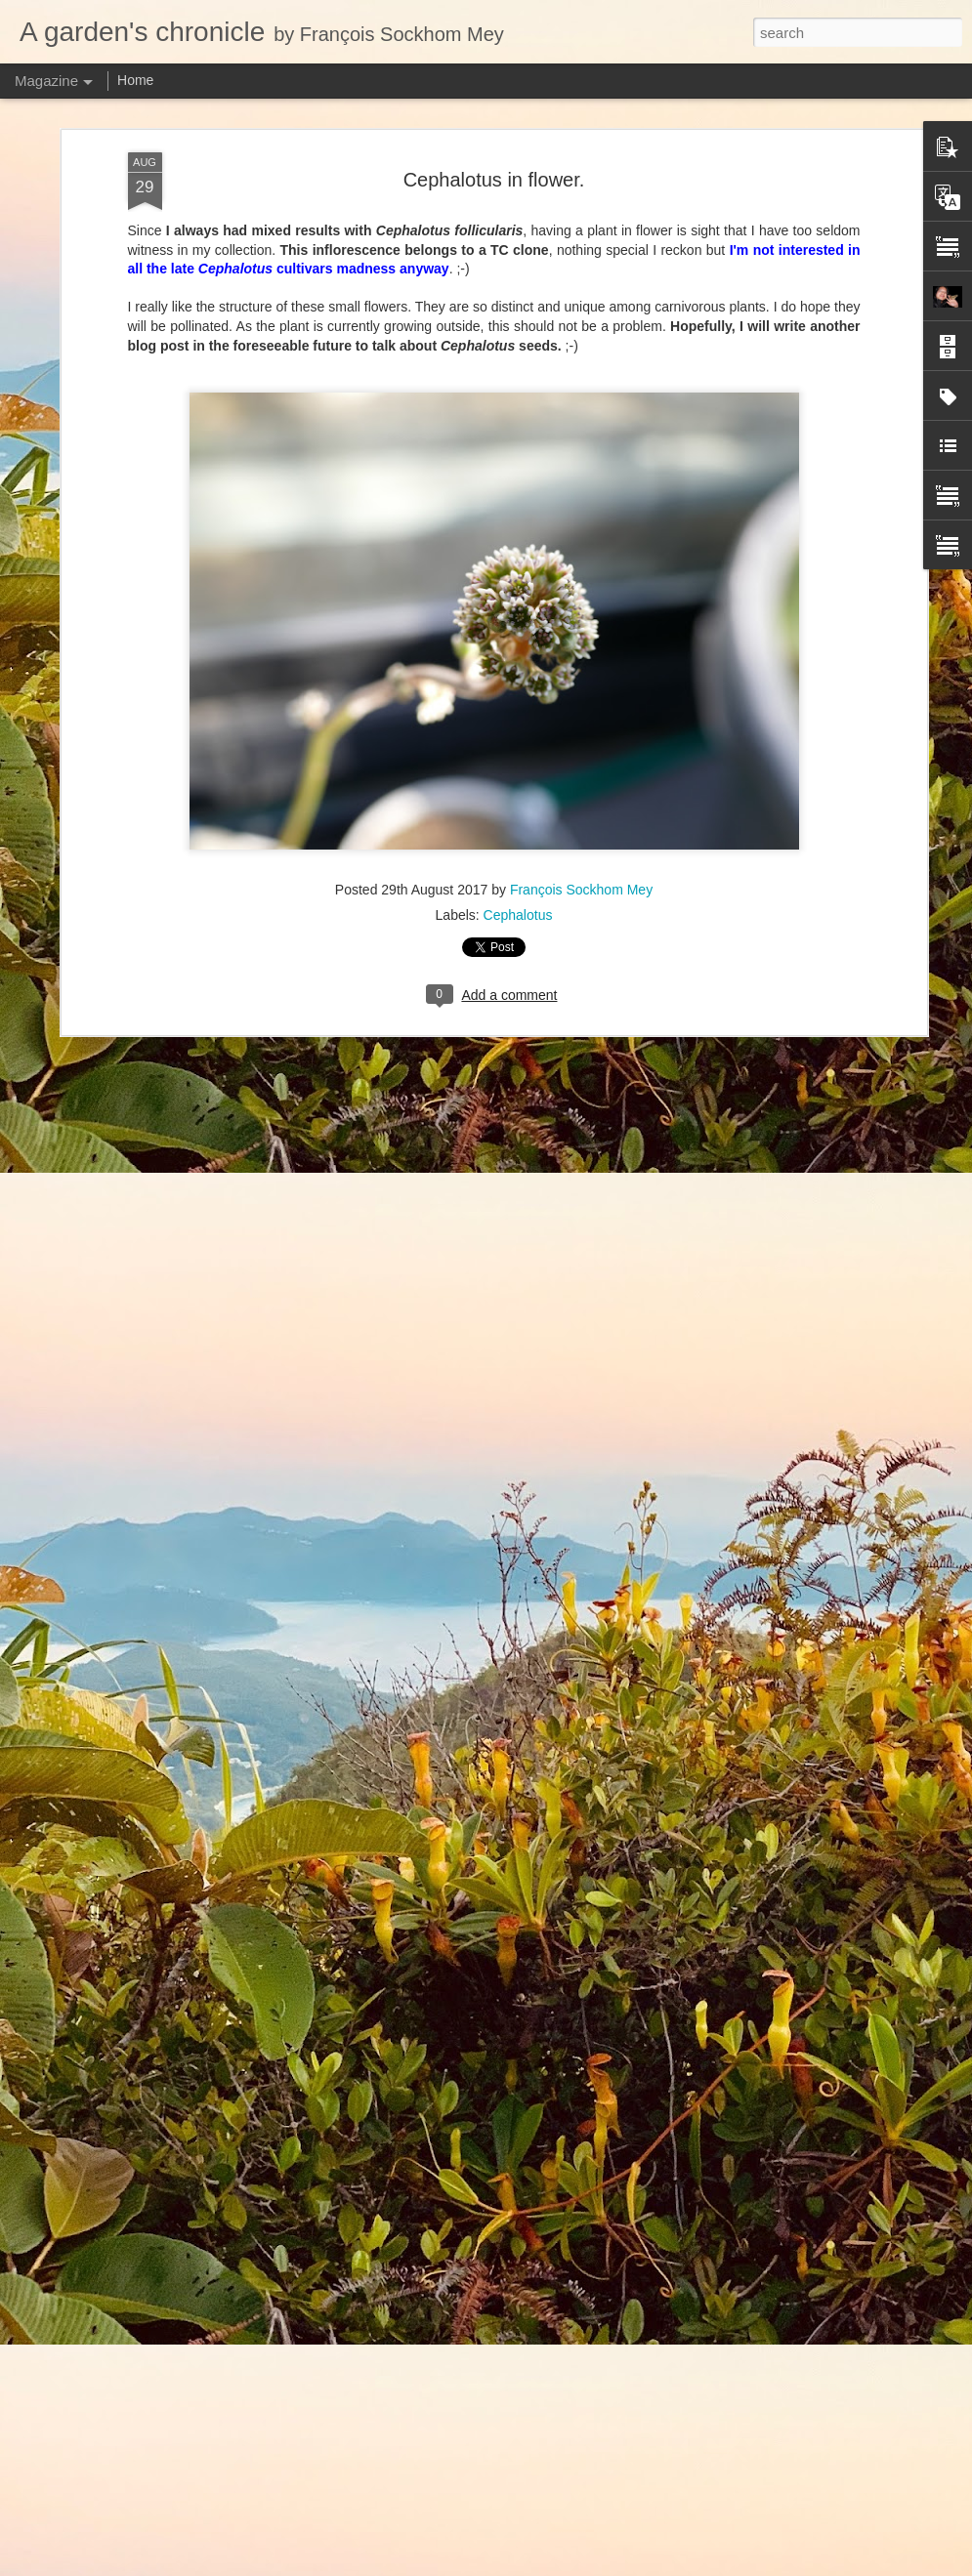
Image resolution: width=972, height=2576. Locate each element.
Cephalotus (518, 896)
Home (135, 80)
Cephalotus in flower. (494, 160)
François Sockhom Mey (581, 871)
